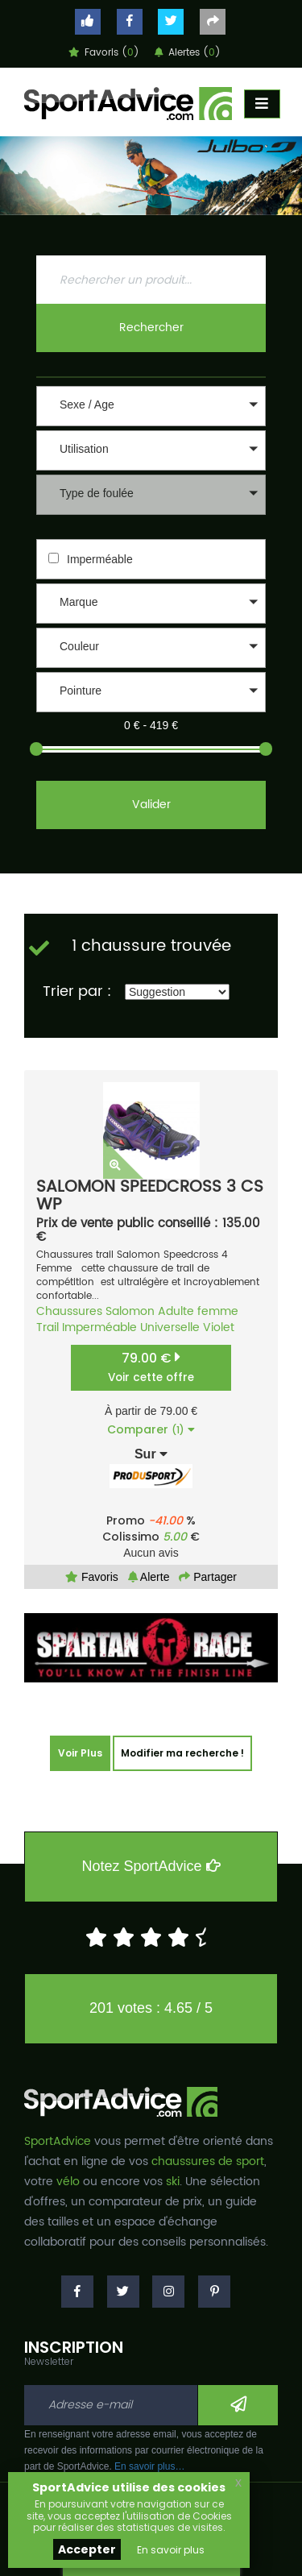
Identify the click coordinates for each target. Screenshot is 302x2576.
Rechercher (151, 327)
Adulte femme (198, 1311)
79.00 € (151, 1367)
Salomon (130, 1311)
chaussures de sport (207, 2161)
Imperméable (100, 559)
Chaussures (69, 1311)
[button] (151, 406)
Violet (218, 1327)
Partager (208, 1576)
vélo (68, 2181)
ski (173, 2181)
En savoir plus (171, 2550)
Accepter (87, 2549)
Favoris (91, 1576)
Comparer (151, 1429)
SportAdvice (57, 2141)
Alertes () (188, 52)
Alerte (149, 1576)
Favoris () (103, 52)
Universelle (170, 1327)
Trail (47, 1327)
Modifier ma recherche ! (182, 1753)
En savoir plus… (149, 2466)
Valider (151, 804)
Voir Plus (80, 1753)
